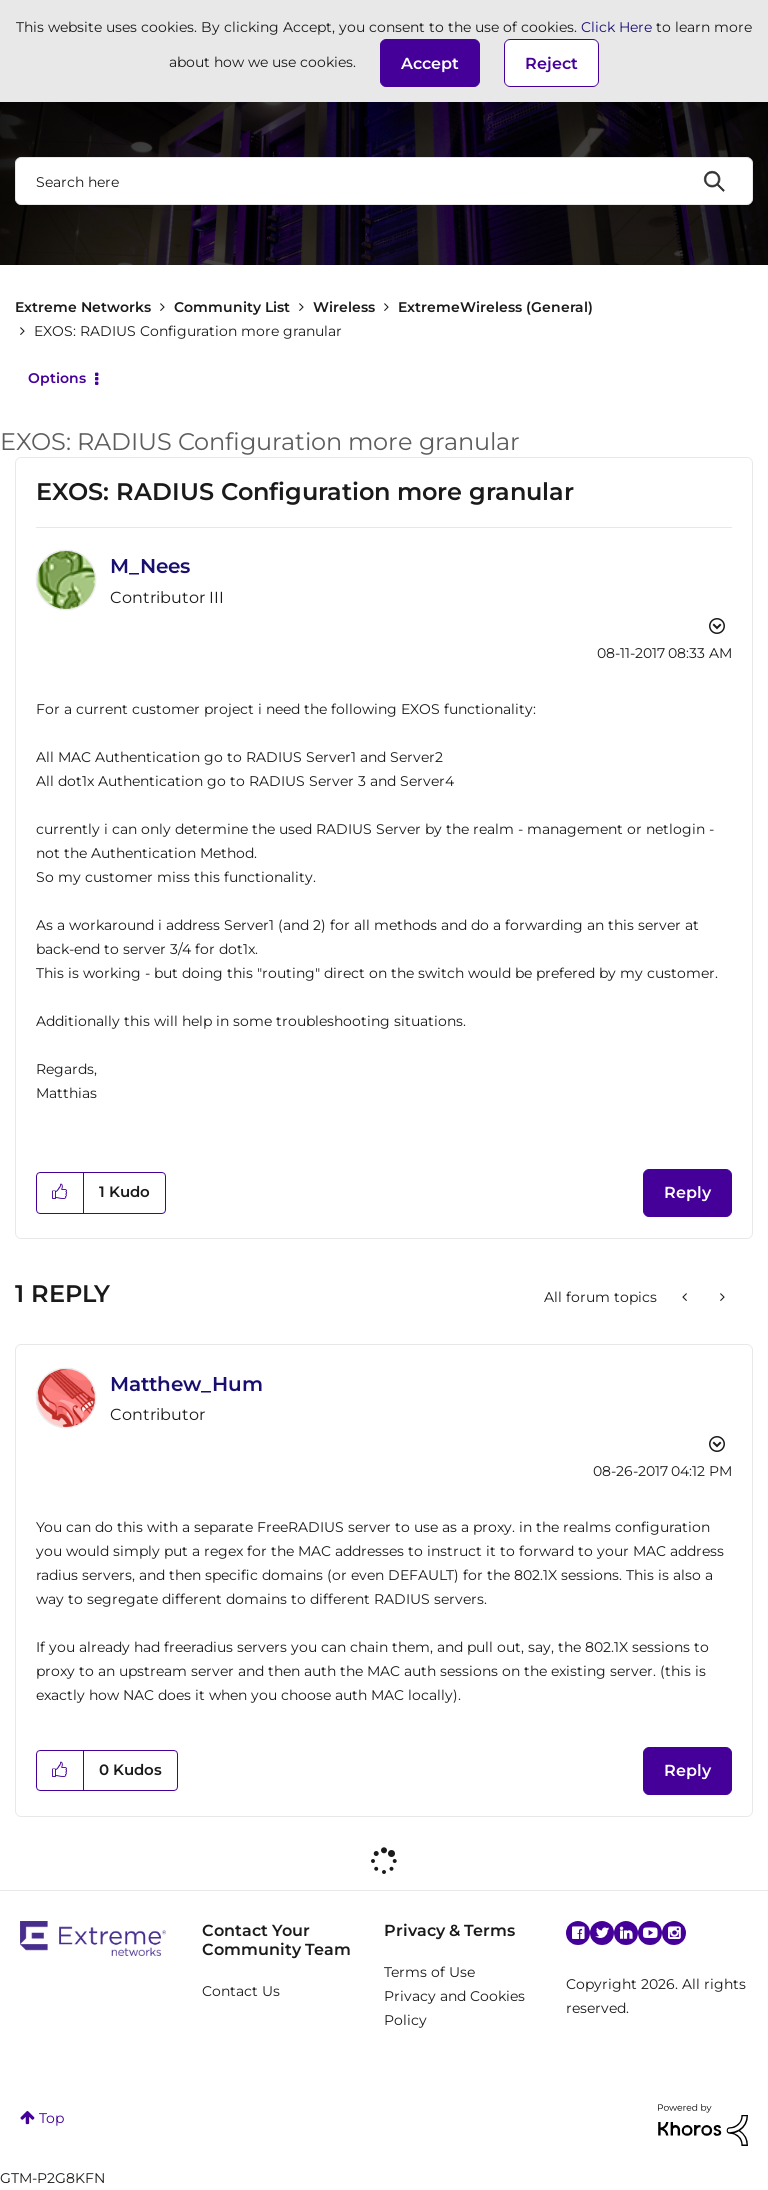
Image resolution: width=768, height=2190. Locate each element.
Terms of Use (429, 1972)
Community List (232, 307)
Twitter (602, 1933)
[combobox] (384, 181)
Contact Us (241, 1991)
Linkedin (626, 1933)
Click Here (616, 27)
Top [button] (51, 2118)
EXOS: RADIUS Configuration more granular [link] (188, 331)
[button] (430, 63)
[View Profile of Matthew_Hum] (186, 1384)
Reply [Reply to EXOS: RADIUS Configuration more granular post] (687, 1192)
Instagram (674, 1933)
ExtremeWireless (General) (495, 307)
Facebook (578, 1933)
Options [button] (57, 378)
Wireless (344, 307)
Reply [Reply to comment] (687, 1770)
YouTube (650, 1933)
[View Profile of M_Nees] (150, 566)
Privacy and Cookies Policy (454, 2008)
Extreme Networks (83, 307)
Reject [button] (551, 63)
